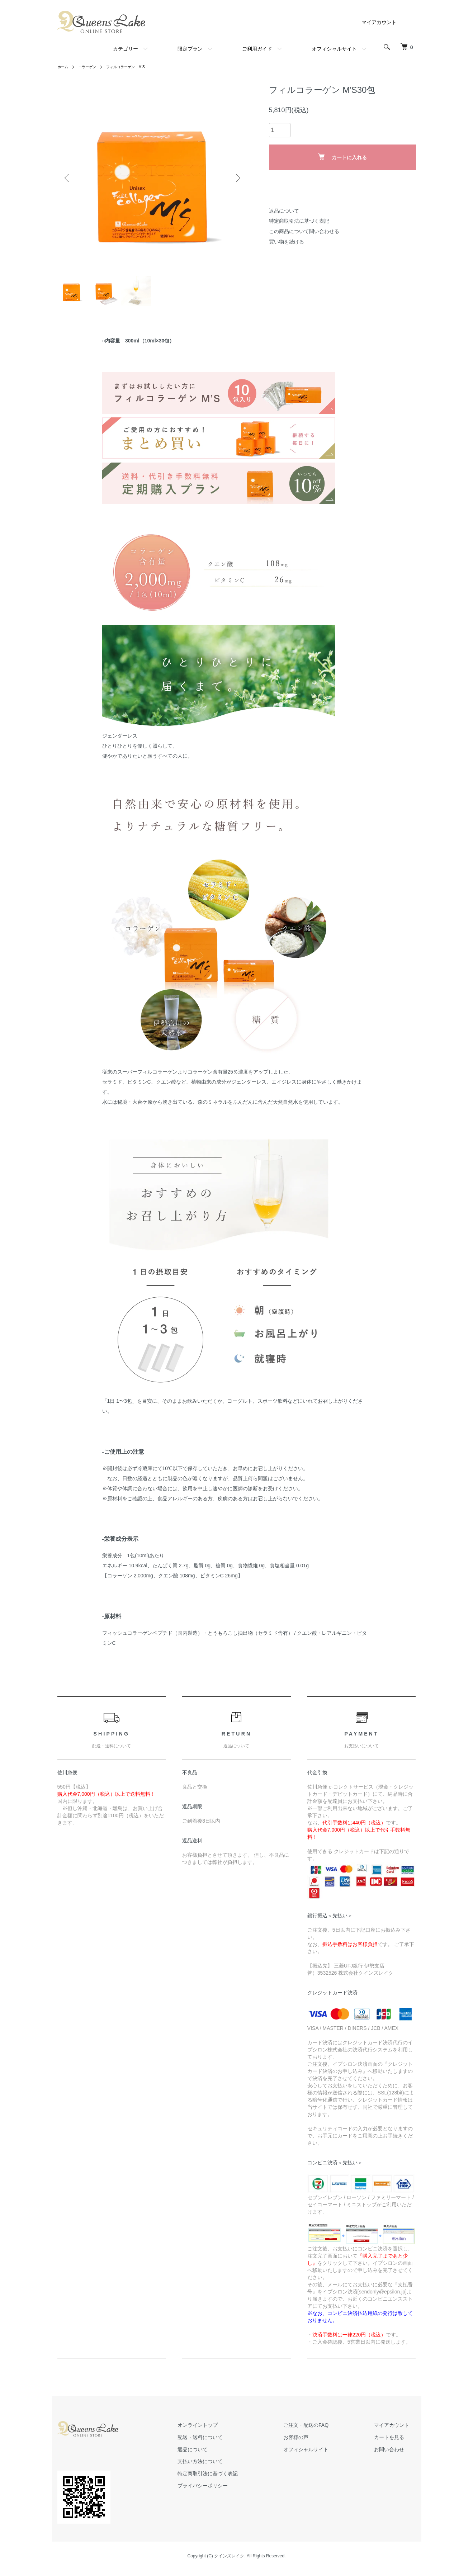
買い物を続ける (286, 242)
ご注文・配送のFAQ (325, 2431)
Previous (68, 177)
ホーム (63, 66)
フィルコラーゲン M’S (135, 66)
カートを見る (396, 2443)
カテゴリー (125, 49)
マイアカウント (379, 22)
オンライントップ (231, 2431)
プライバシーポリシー (236, 2491)
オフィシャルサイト (334, 49)
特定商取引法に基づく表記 (299, 221)
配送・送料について (233, 2443)
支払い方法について (233, 2467)
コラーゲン (91, 66)
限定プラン (190, 49)
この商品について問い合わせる (304, 231)
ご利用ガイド (257, 49)
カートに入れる (342, 156)
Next (236, 177)
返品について (284, 211)
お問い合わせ (396, 2455)
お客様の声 (315, 2443)
